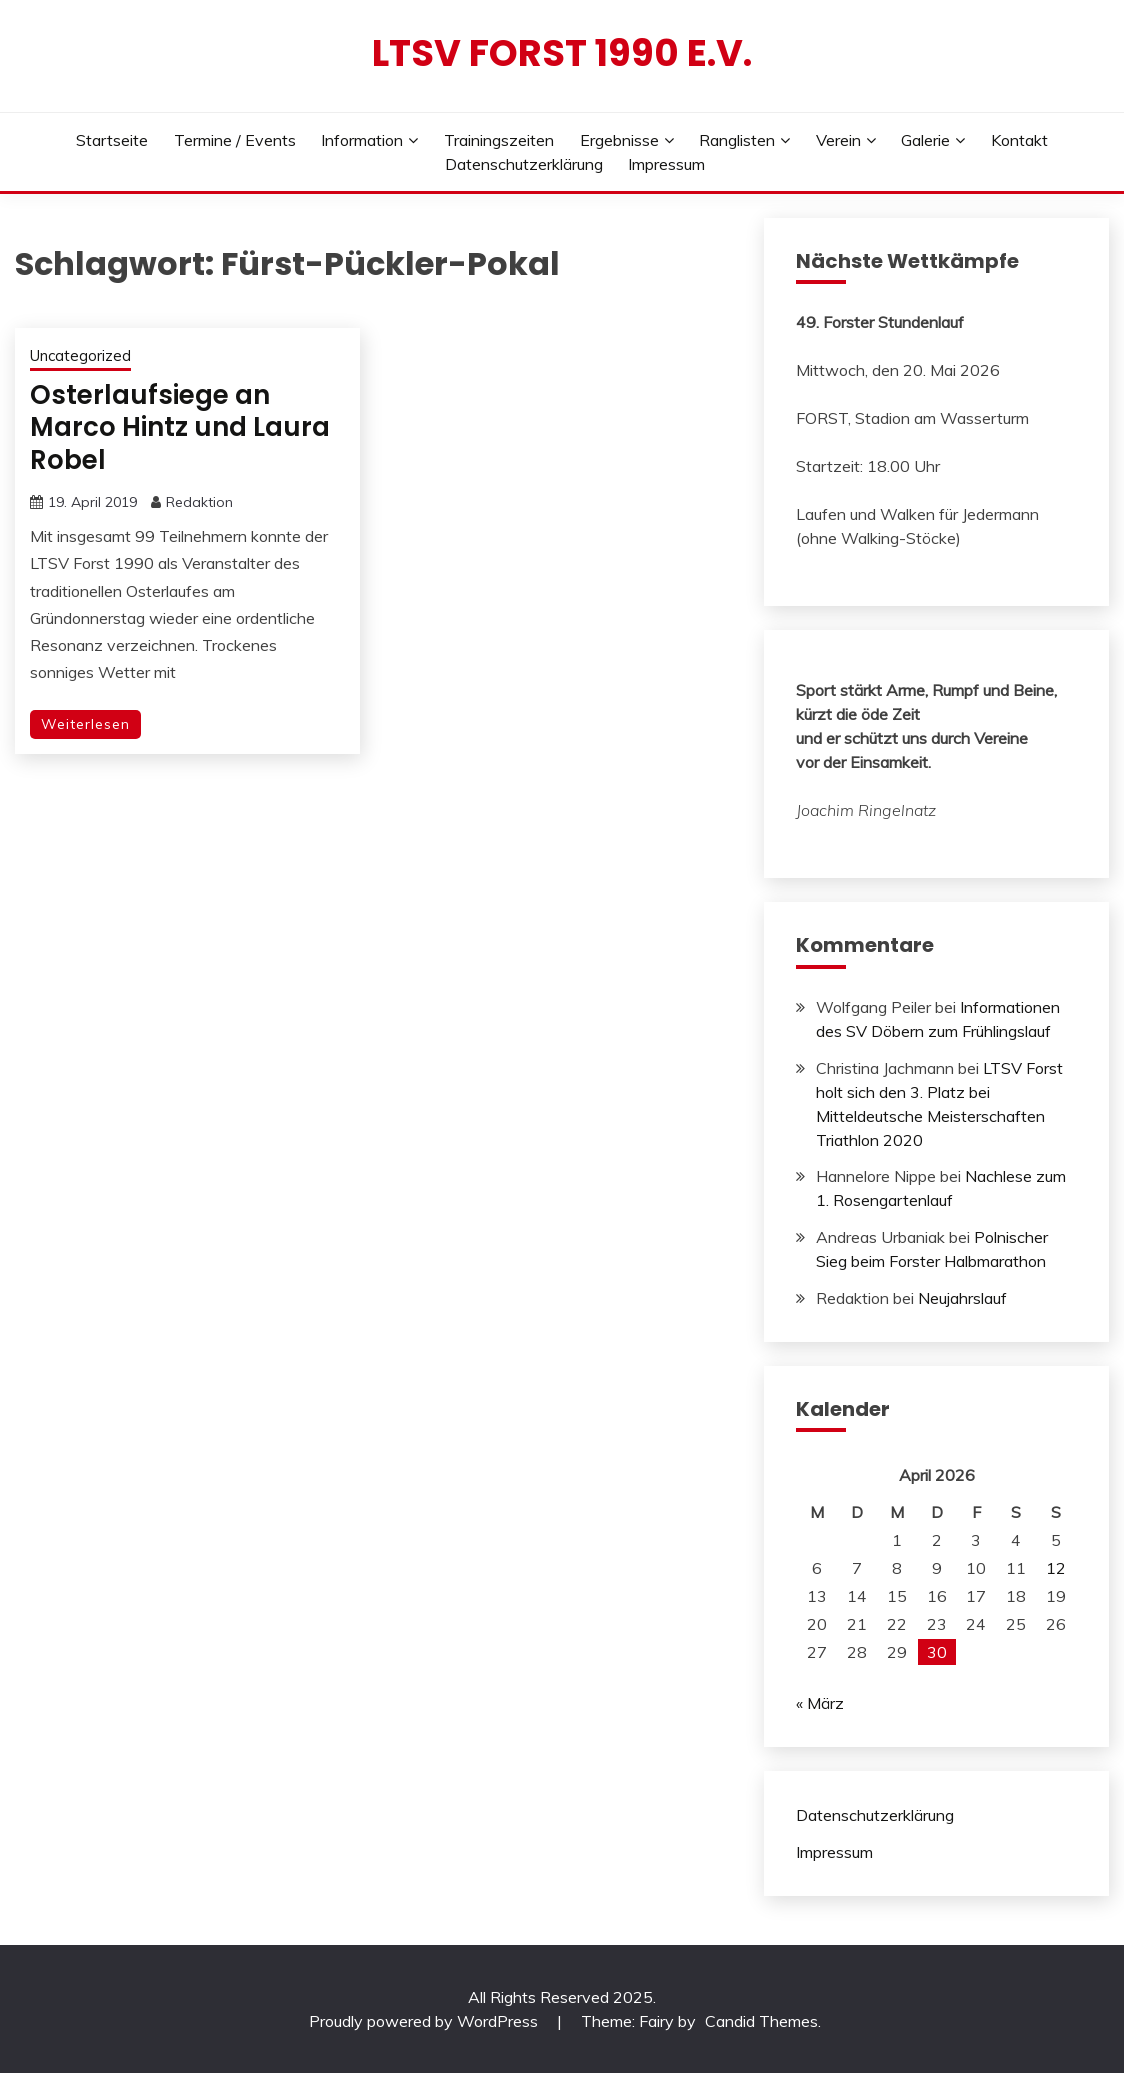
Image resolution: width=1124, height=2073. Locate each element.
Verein (838, 140)
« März (820, 1703)
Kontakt (1019, 140)
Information (362, 140)
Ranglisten (737, 140)
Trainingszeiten (499, 140)
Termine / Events (235, 140)
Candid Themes (761, 2021)
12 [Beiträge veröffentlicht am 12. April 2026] (1056, 1568)
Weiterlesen (85, 724)
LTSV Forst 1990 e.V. (562, 53)
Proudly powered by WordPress (425, 2021)
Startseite (112, 140)
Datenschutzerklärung (524, 164)
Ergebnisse (619, 140)
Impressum (666, 164)
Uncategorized (80, 355)
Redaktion (199, 502)
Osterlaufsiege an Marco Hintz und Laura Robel (180, 427)
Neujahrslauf (962, 1298)
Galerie (925, 140)
